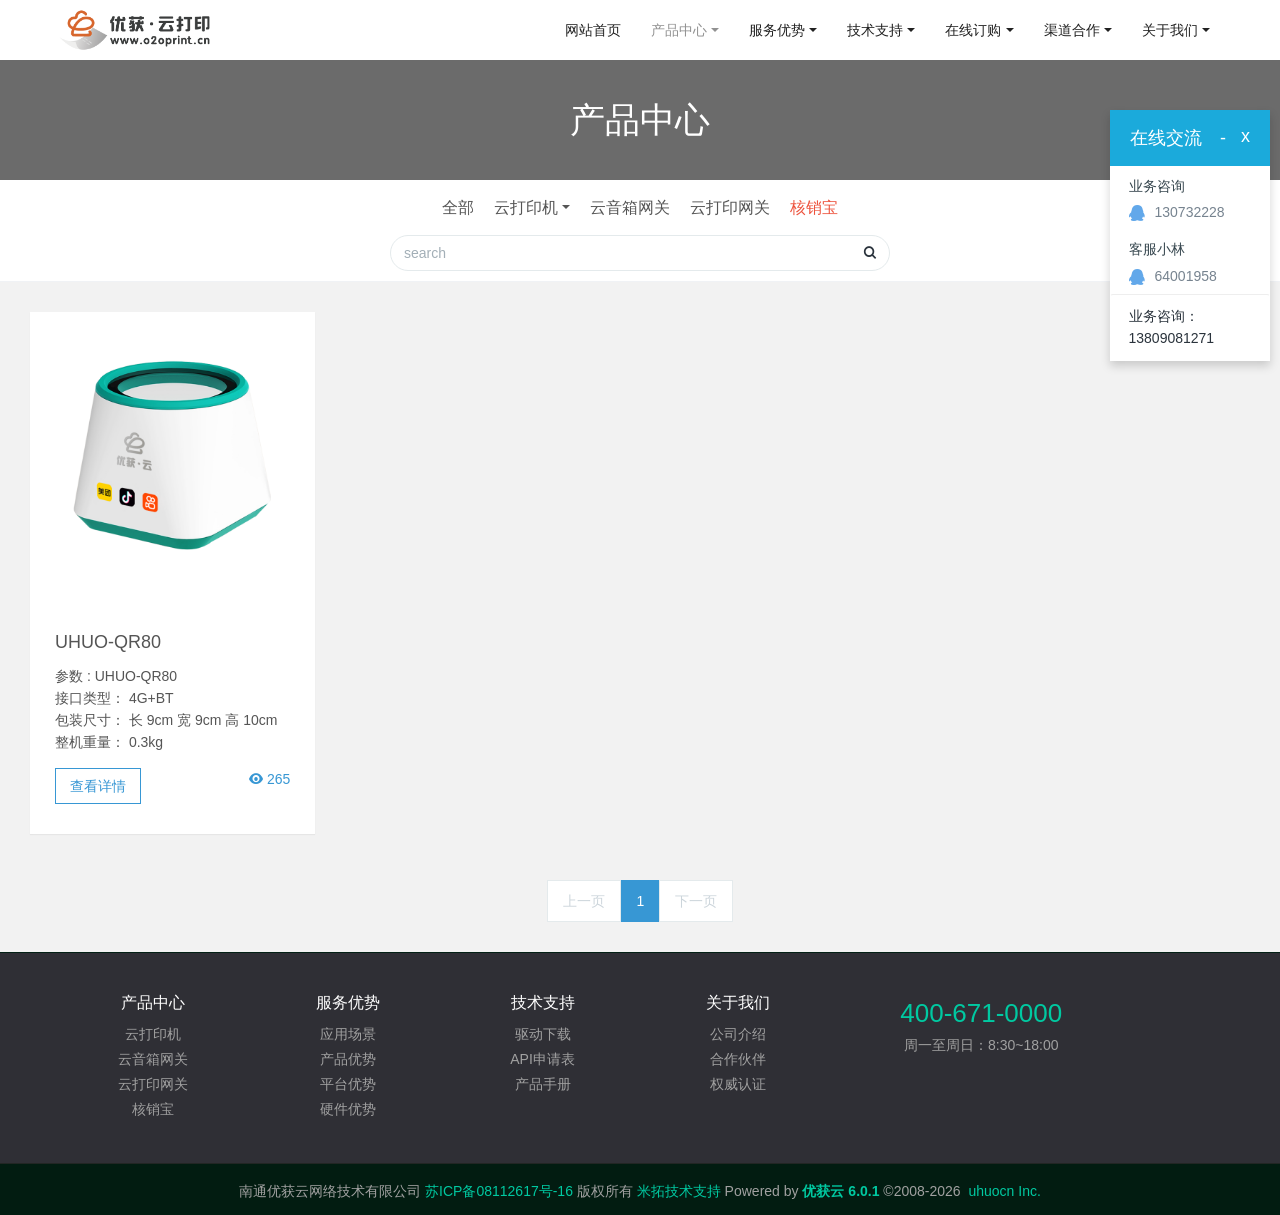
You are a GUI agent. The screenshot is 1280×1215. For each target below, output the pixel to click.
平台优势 (348, 1084)
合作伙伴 (738, 1059)
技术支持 (875, 30)
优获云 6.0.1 (840, 1191)
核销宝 (814, 207)
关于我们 (1170, 30)
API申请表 (542, 1059)
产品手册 (543, 1084)
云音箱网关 (630, 207)
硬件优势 (348, 1109)
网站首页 (593, 30)
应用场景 (348, 1034)
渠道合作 (1072, 30)
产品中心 (679, 30)
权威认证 (738, 1084)
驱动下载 (543, 1034)
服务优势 (777, 30)
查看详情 (98, 786)
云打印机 (526, 207)
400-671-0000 (981, 1013)
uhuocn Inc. (1004, 1191)
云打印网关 (730, 207)
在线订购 (973, 30)
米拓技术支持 (679, 1191)
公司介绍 (738, 1034)
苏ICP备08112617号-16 (499, 1191)
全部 (458, 207)
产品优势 (348, 1059)
